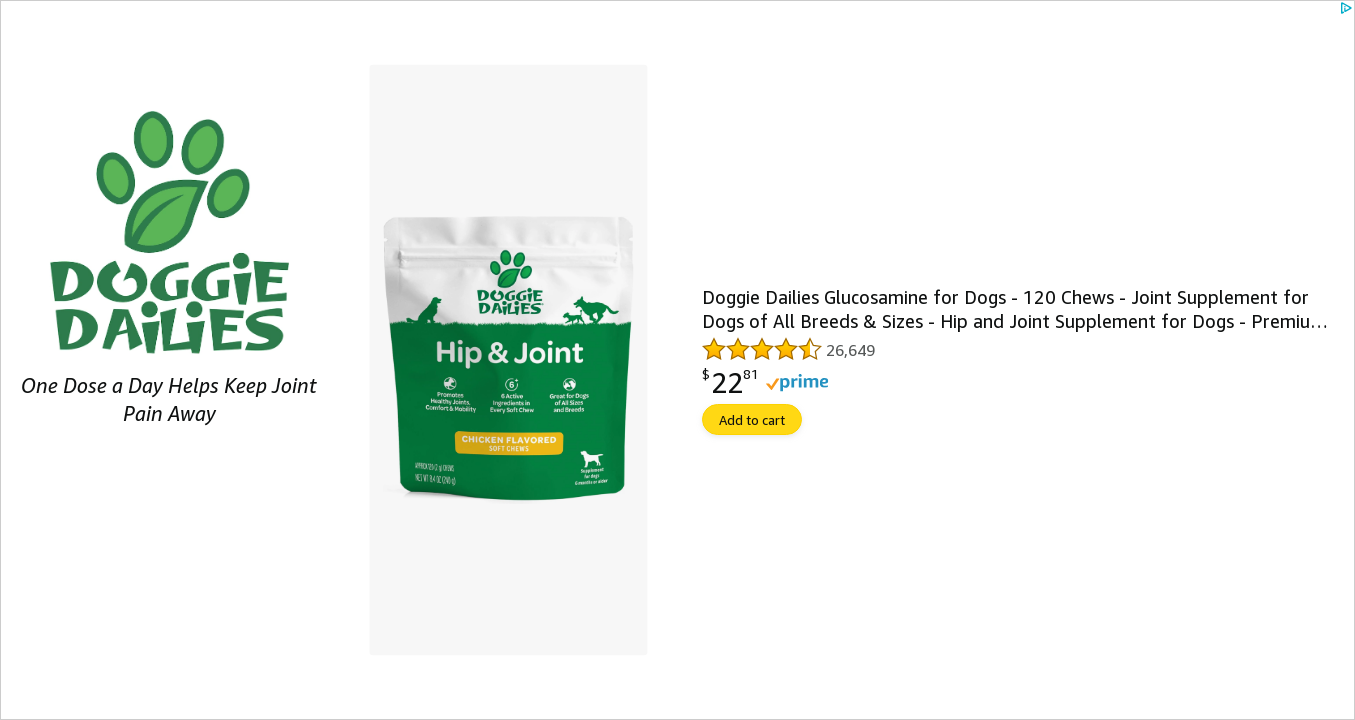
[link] (677, 360)
